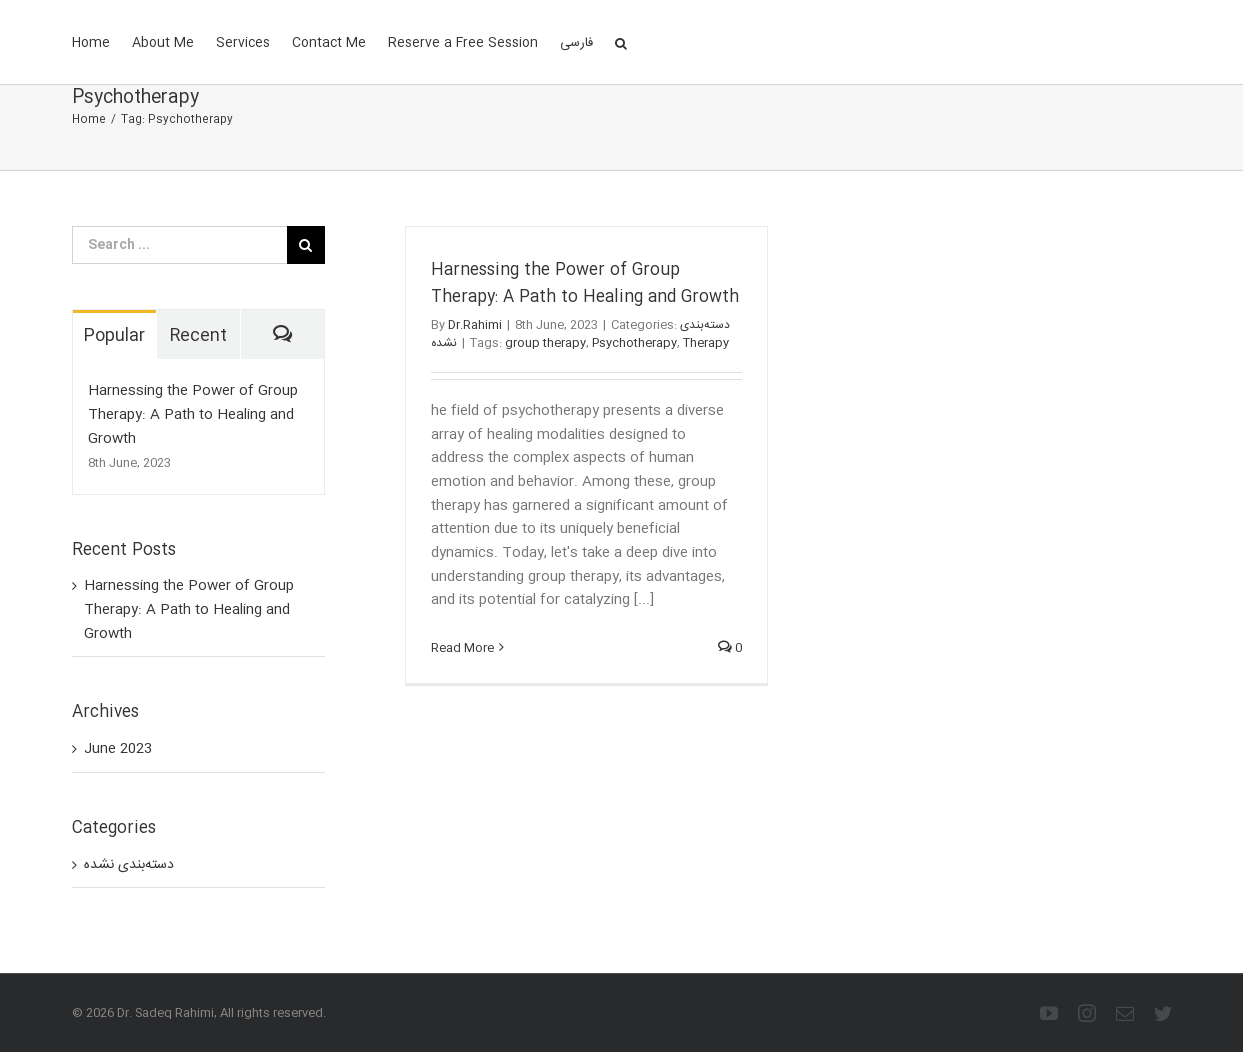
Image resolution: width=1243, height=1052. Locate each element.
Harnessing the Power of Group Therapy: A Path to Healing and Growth (585, 284)
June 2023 (118, 749)
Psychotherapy (634, 343)
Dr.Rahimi (475, 325)
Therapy (706, 343)
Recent (198, 336)
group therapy (545, 343)
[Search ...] (179, 245)
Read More (462, 648)
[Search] (621, 42)
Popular (114, 336)
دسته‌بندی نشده (129, 865)
